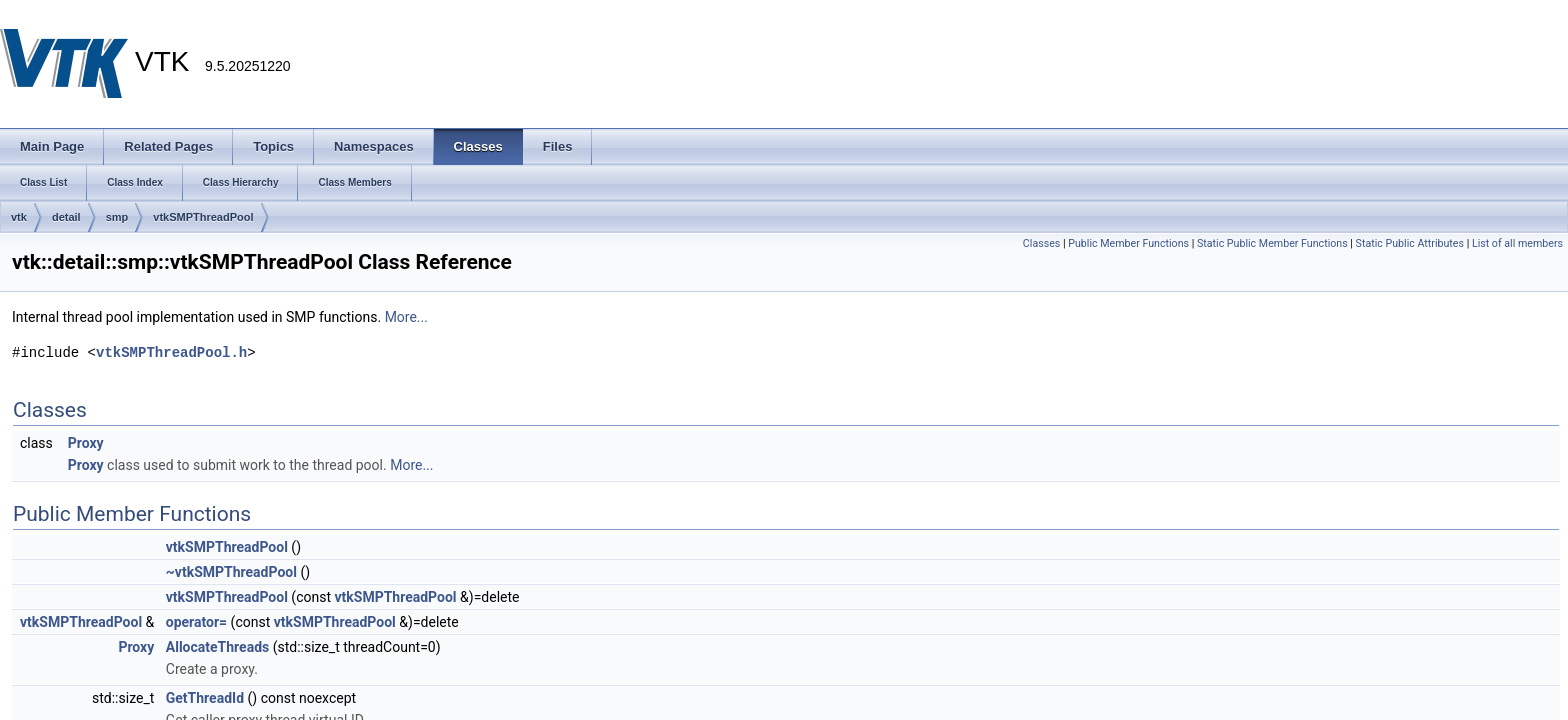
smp (117, 217)
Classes (1041, 243)
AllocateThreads (217, 647)
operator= (196, 622)
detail (66, 217)
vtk (19, 217)
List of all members (1517, 243)
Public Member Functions (1128, 243)
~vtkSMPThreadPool (231, 572)
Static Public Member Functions (1272, 243)
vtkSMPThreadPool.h (171, 352)
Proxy (86, 443)
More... (406, 317)
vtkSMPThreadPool (203, 217)
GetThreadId (205, 698)
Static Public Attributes (1410, 243)
